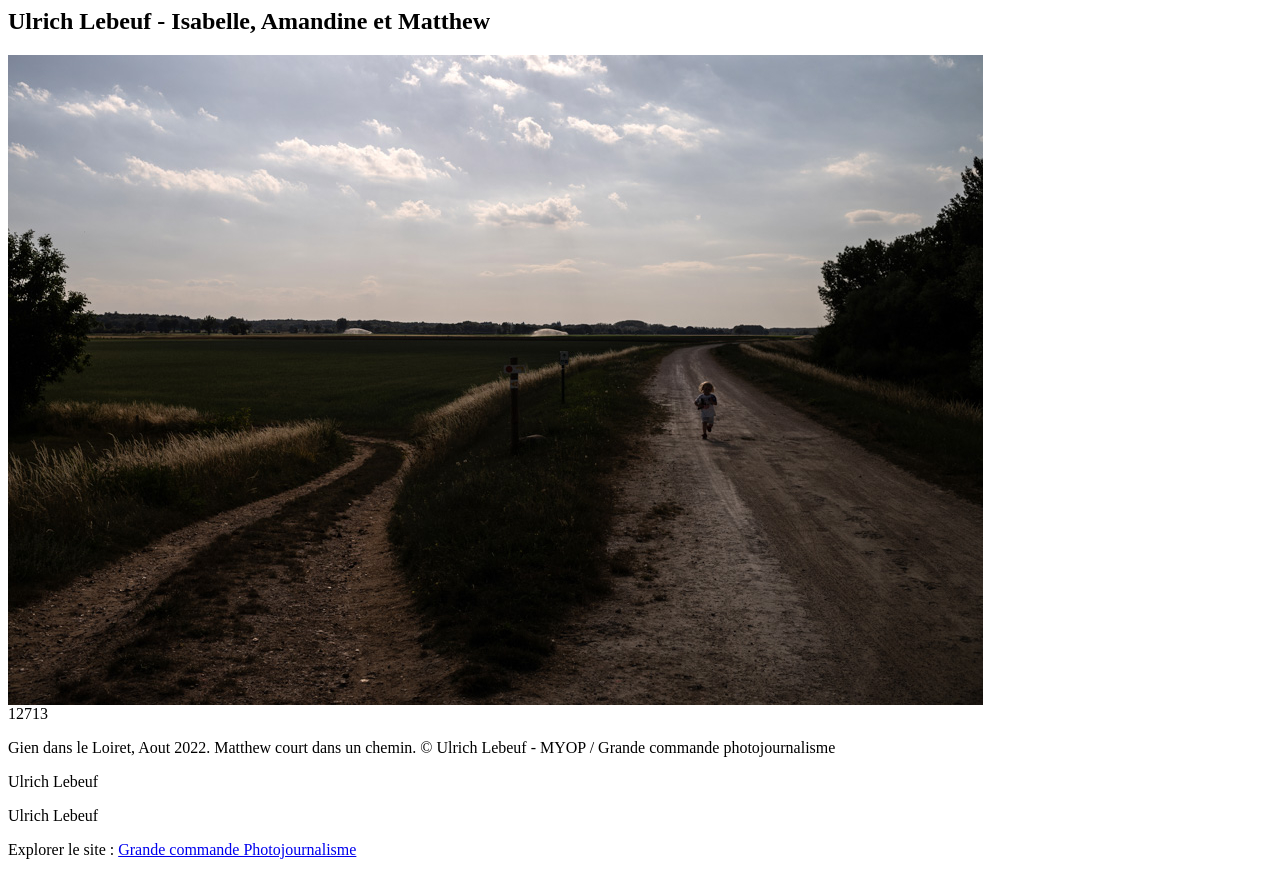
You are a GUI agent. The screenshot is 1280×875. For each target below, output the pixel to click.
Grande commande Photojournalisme (237, 849)
